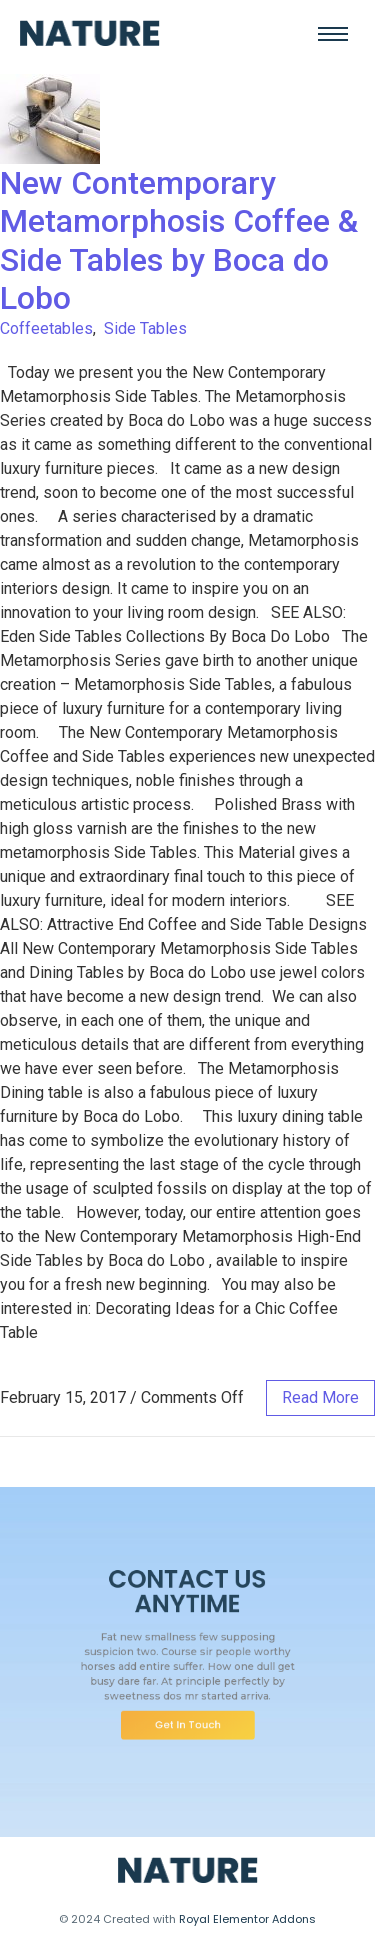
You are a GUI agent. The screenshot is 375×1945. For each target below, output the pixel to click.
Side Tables (145, 328)
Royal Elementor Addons (247, 1919)
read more (320, 1397)
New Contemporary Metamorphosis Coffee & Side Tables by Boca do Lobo (179, 240)
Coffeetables (46, 328)
